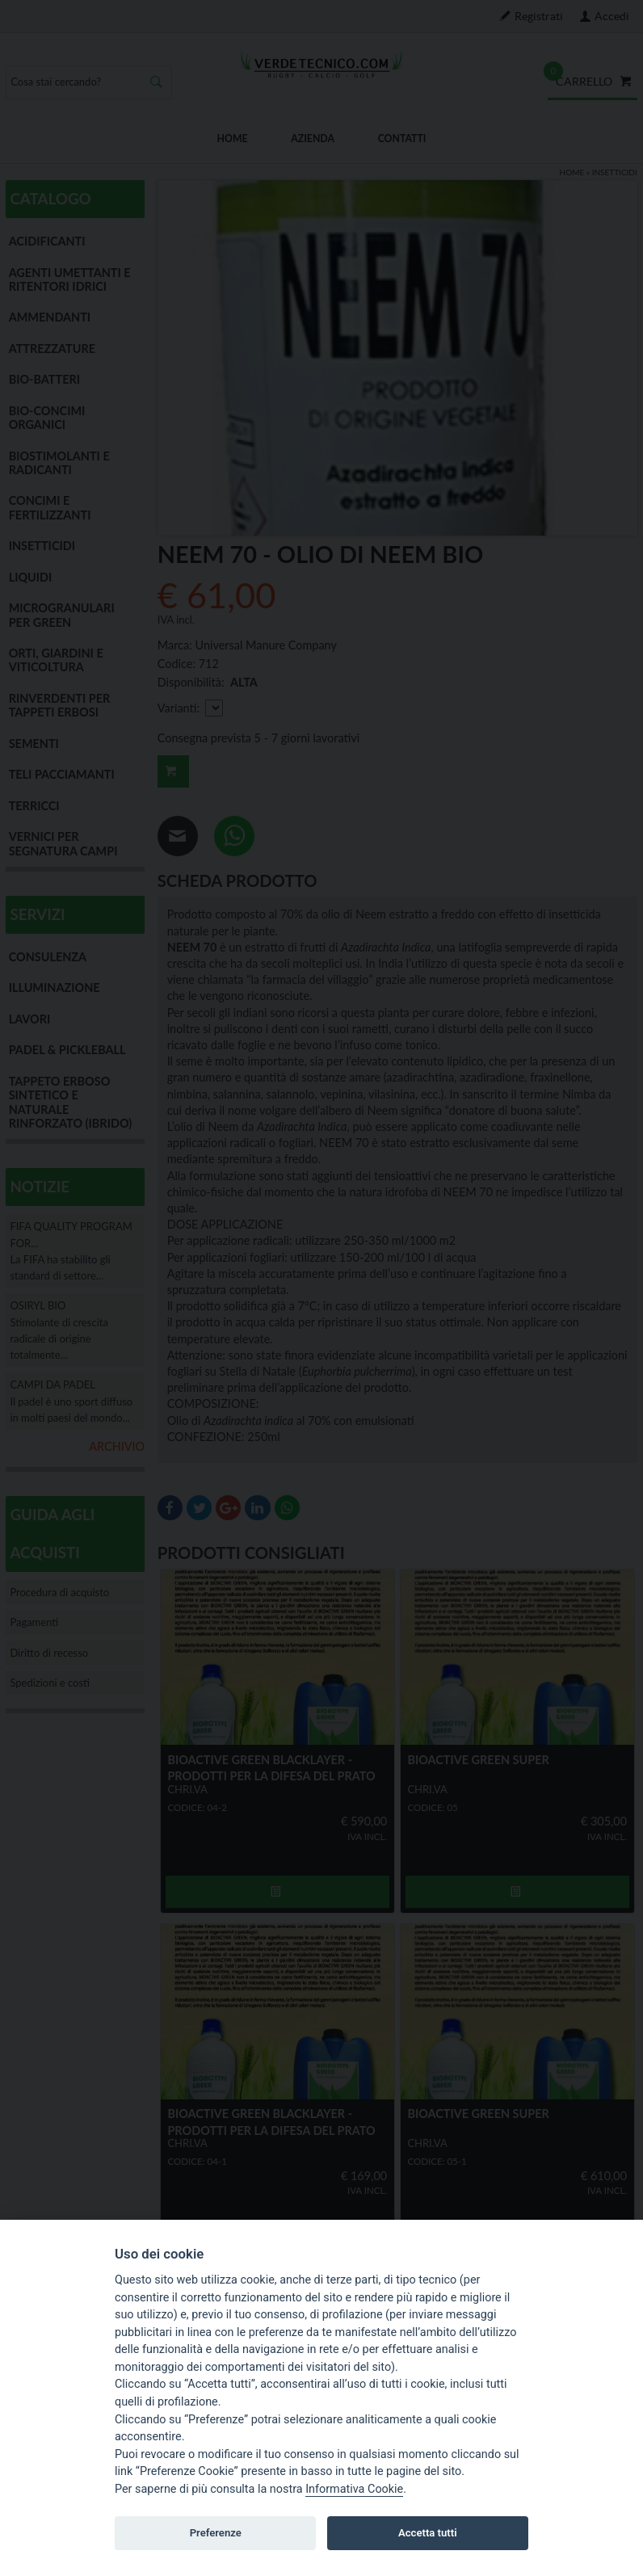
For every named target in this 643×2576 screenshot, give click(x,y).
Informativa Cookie (354, 2489)
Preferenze (216, 2533)
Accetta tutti (427, 2533)
